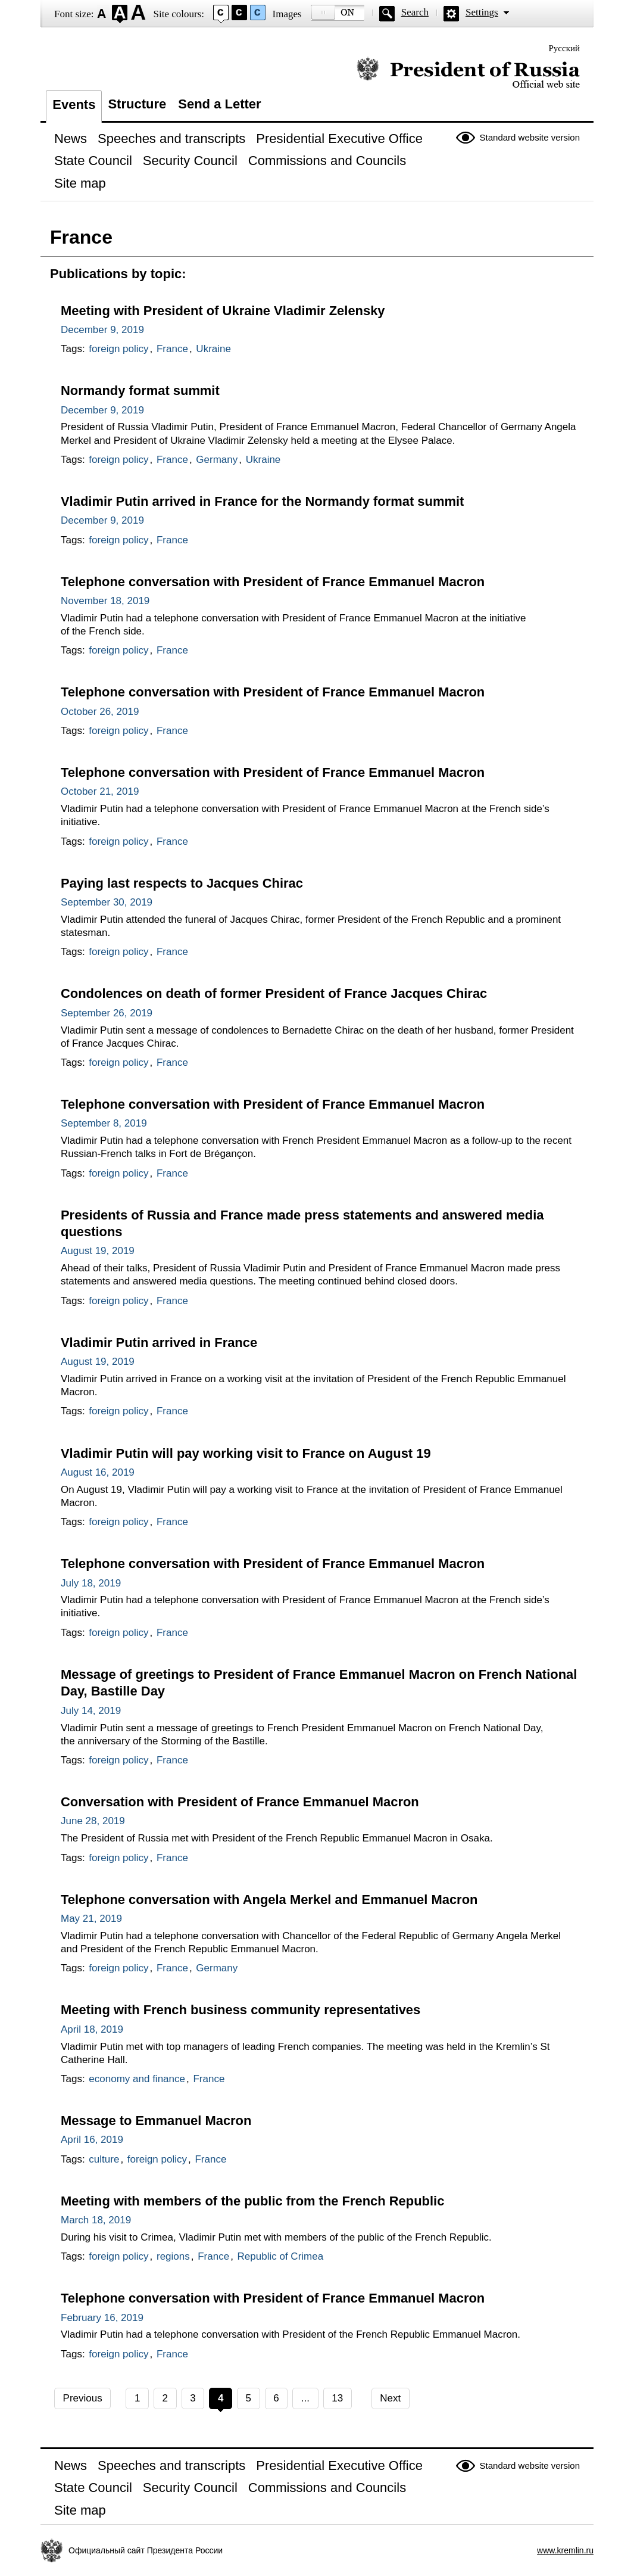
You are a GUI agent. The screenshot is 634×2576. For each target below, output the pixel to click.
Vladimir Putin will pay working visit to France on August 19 (246, 1453)
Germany (217, 459)
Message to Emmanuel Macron (156, 2120)
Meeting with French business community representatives (240, 2009)
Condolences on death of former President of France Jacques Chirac (274, 993)
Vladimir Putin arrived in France (159, 1342)
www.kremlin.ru (565, 2550)
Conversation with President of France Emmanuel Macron (240, 1801)
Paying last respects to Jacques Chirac (182, 883)
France (172, 348)
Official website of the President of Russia (468, 73)
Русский (564, 48)
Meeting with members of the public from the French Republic (252, 2201)
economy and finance (137, 2079)
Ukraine (213, 348)
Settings (482, 12)
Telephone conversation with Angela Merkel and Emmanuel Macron (269, 1899)
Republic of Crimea (281, 2256)
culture (104, 2159)
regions (173, 2256)
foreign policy (118, 348)
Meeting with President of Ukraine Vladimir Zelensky (223, 310)
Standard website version (530, 137)
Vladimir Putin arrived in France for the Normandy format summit (262, 501)
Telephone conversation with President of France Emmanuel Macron (273, 581)
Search (415, 12)
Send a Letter (219, 104)
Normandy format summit (140, 390)
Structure (137, 104)
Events (73, 104)
